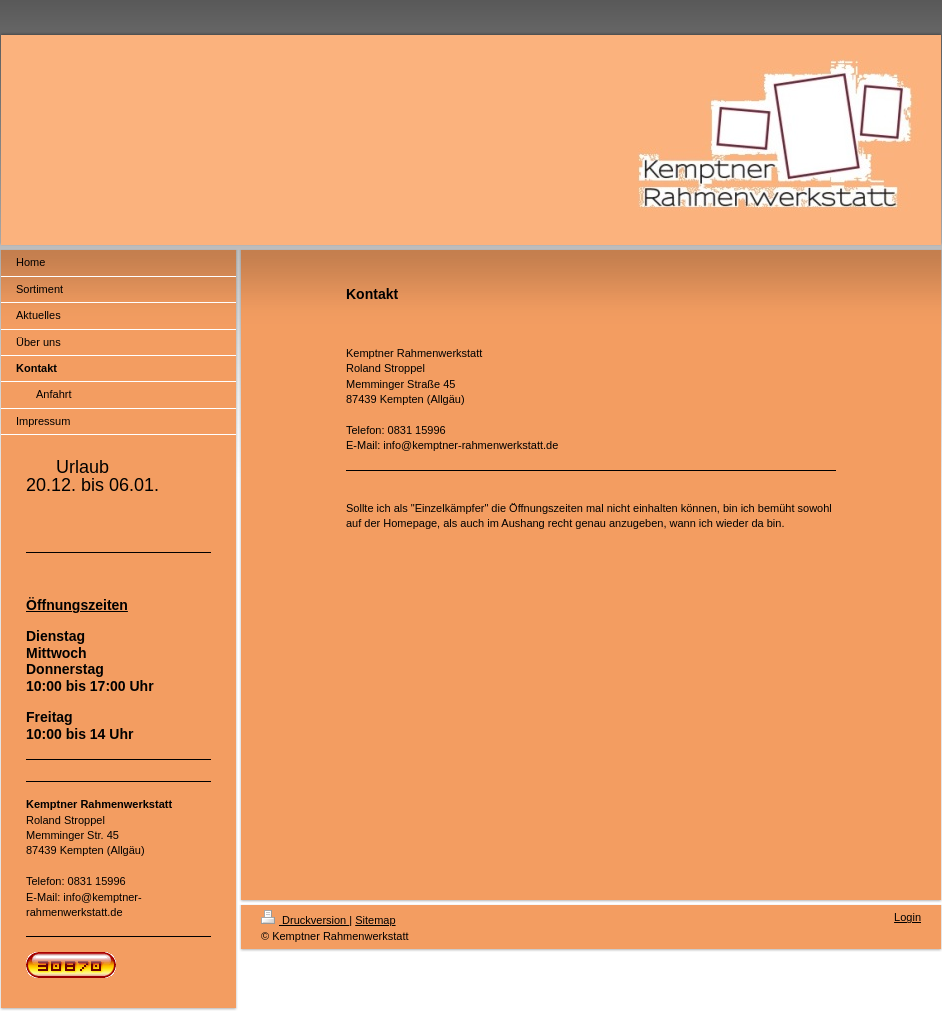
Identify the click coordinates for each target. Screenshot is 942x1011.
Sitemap (375, 920)
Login (907, 917)
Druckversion (305, 920)
